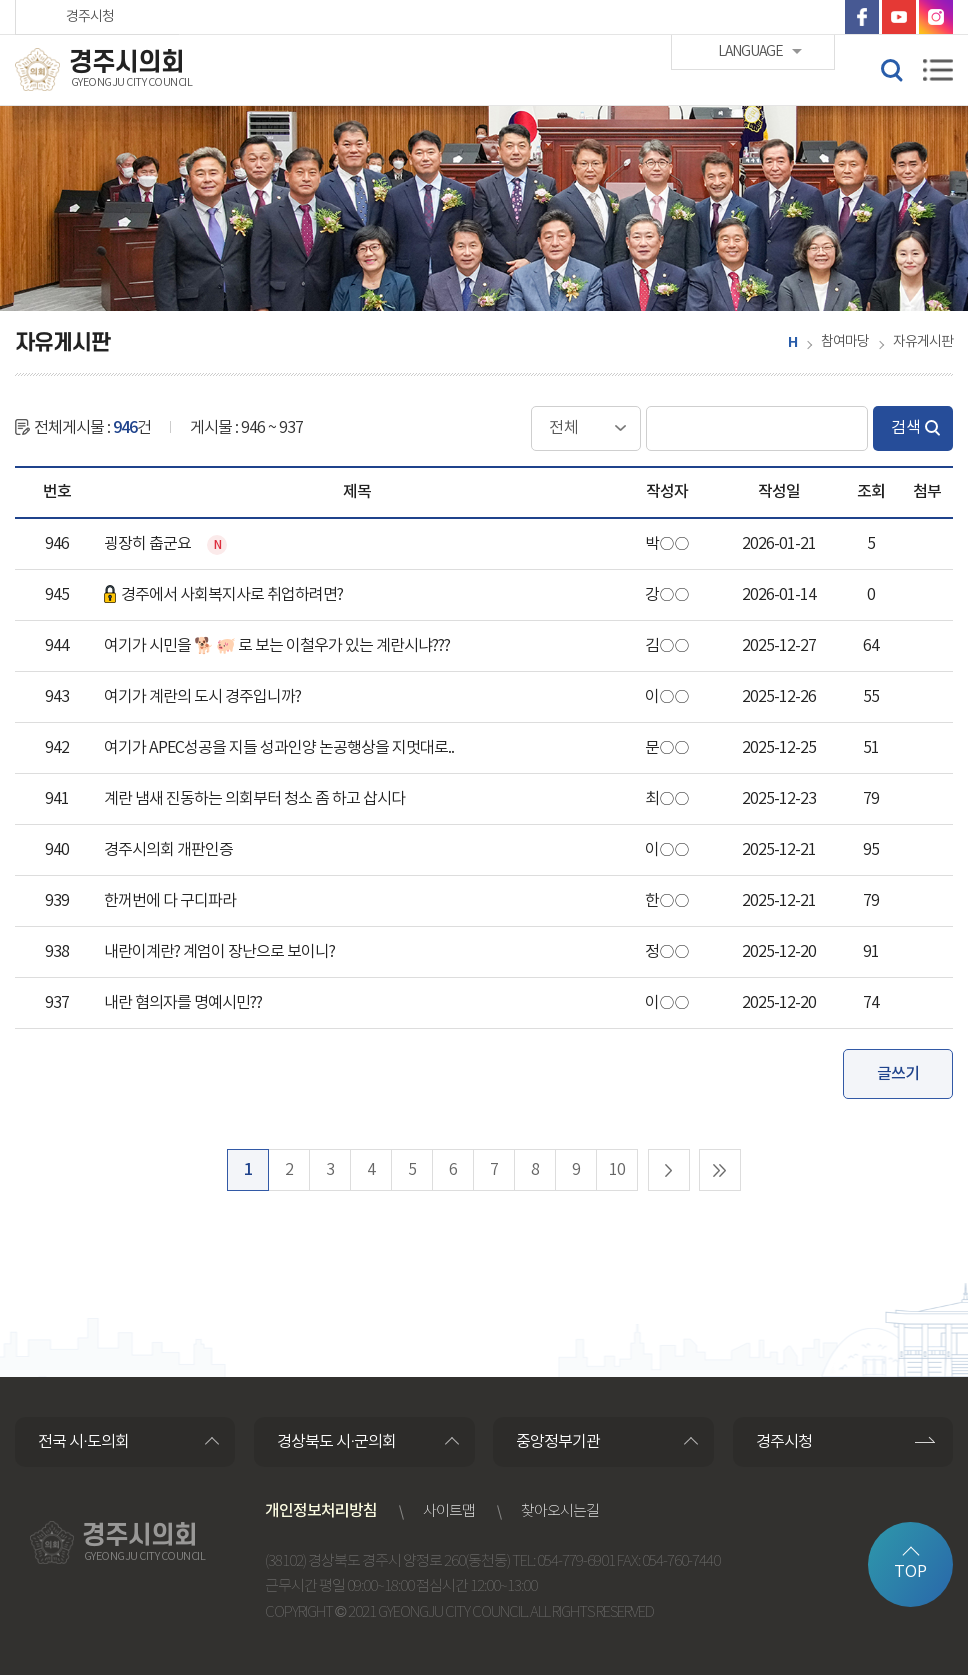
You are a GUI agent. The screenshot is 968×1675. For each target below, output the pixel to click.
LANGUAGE (750, 17)
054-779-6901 (576, 1561)
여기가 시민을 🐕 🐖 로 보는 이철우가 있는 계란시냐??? (277, 646)
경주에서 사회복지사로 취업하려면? (223, 595)
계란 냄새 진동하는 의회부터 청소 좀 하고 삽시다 (254, 799)
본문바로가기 (0, 0)
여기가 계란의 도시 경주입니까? (202, 697)
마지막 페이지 (720, 1170)
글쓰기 (898, 1074)
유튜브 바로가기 (899, 17)
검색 (906, 428)
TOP (910, 1572)
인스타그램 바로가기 (936, 17)
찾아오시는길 (560, 1511)
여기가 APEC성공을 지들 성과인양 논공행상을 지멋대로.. (279, 748)
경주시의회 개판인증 (168, 850)
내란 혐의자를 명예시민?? (183, 1003)
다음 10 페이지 (669, 1170)
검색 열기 (891, 69)
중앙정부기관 (558, 1442)
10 (617, 1170)
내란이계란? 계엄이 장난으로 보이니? (219, 952)
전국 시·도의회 (83, 1442)
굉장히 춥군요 (149, 544)
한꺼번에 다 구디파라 (170, 901)
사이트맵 (449, 1511)
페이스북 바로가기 (862, 17)
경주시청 (90, 17)
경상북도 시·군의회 (336, 1442)
